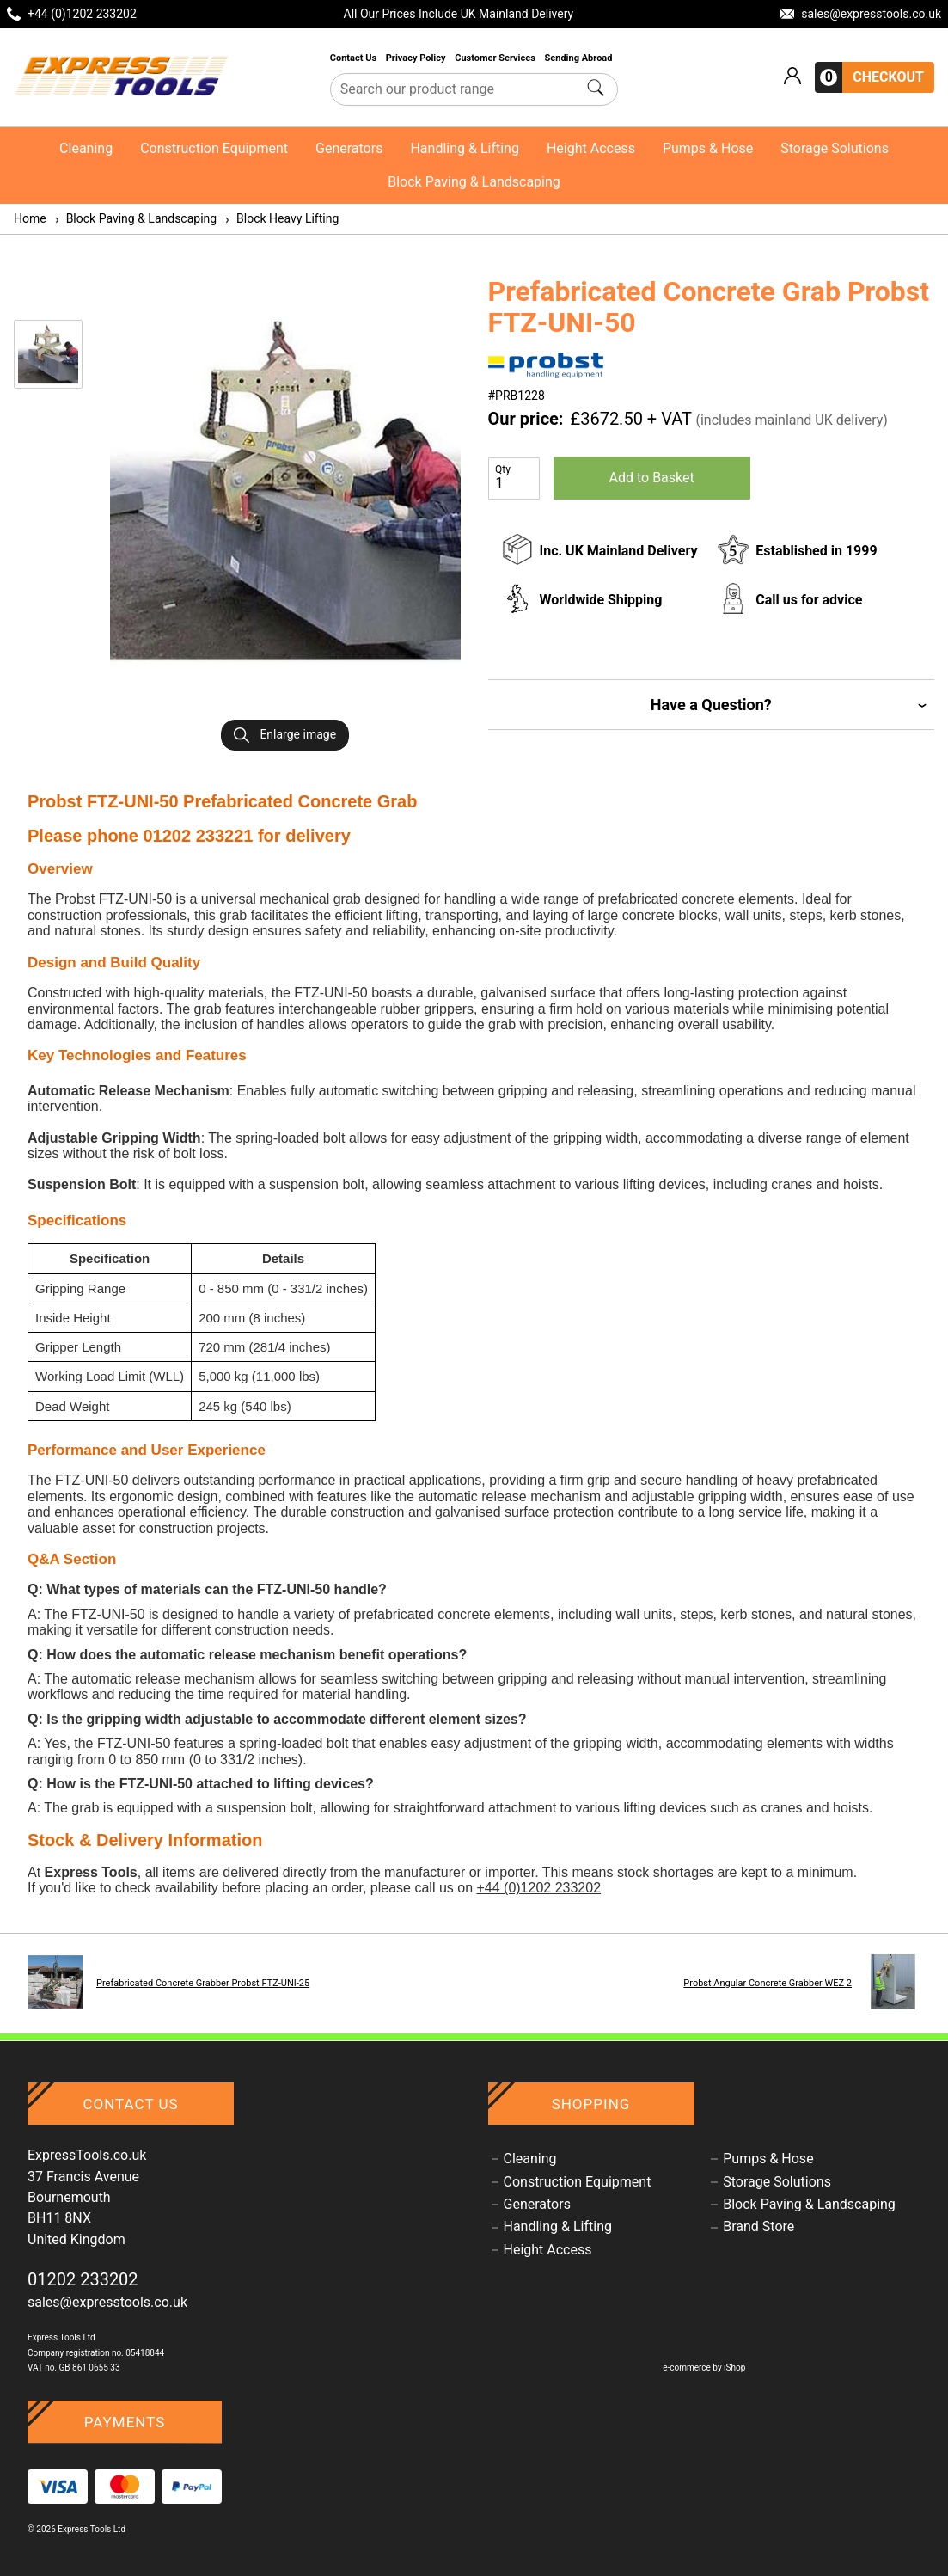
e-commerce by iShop (704, 2367)
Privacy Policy (417, 58)
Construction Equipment (214, 148)
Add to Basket (651, 477)
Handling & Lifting (464, 148)
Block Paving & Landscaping (474, 182)
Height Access (591, 148)
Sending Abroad (580, 58)
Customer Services (496, 58)
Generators (348, 148)
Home (30, 218)
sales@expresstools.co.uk (107, 2302)
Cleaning (86, 148)
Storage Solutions (834, 148)
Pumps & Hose (708, 148)
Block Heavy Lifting (281, 218)
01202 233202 (83, 2279)
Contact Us (354, 58)
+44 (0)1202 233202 (538, 1887)
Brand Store (758, 2227)
